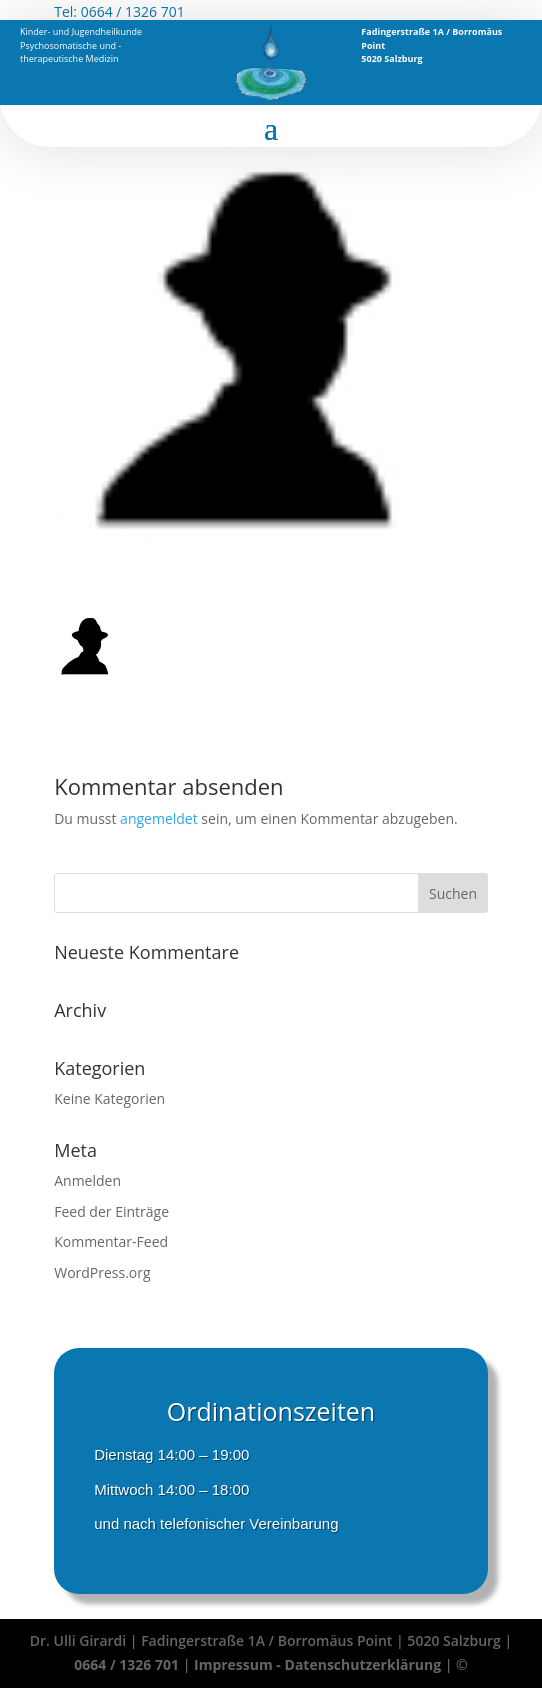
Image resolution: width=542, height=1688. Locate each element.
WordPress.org (102, 1272)
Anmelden (87, 1180)
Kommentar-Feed (111, 1241)
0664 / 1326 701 (133, 11)
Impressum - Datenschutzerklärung (319, 1664)
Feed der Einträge (111, 1211)
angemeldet (159, 818)
